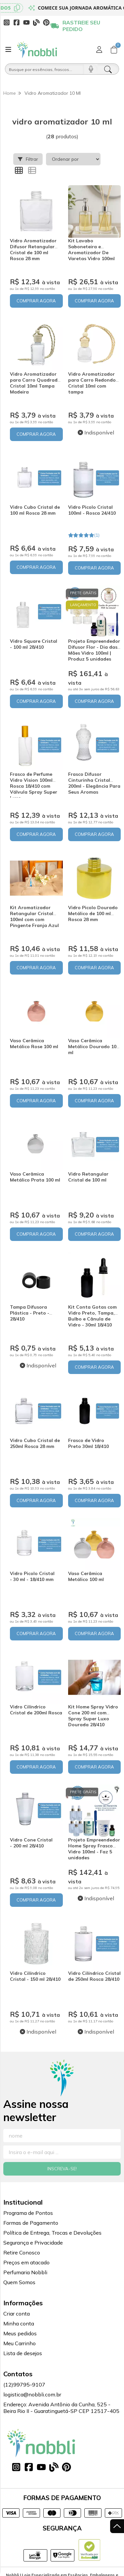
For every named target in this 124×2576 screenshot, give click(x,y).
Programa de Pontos (28, 2213)
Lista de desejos (22, 2353)
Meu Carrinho (19, 2343)
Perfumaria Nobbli (25, 2272)
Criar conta (16, 2313)
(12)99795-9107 (24, 2384)
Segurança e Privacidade (33, 2242)
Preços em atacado (26, 2262)
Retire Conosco (21, 2252)
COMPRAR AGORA (36, 300)
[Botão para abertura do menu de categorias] (8, 49)
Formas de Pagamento (30, 2222)
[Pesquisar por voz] (91, 69)
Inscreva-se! (62, 2168)
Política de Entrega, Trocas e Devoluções (52, 2232)
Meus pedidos (20, 2333)
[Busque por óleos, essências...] (44, 69)
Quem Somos (19, 2282)
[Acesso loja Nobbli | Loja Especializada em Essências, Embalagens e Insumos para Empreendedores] (99, 49)
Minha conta (18, 2323)
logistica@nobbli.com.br (32, 2394)
